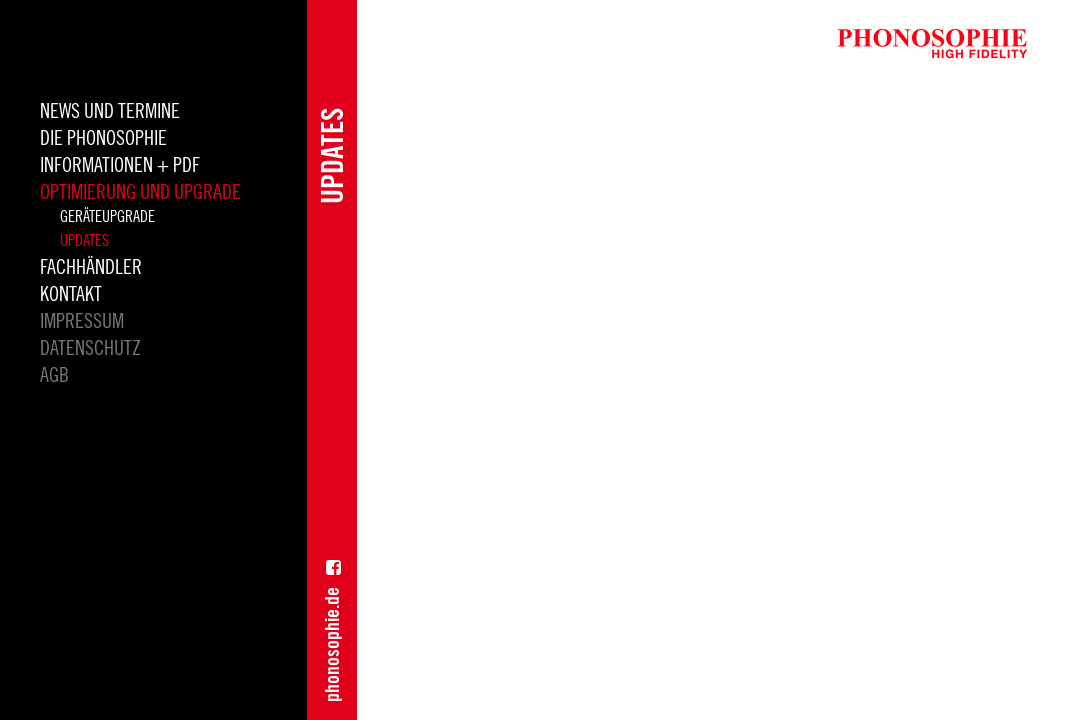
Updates (84, 241)
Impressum (82, 322)
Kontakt (71, 295)
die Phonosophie (103, 139)
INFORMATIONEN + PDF (120, 166)
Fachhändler (91, 268)
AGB (54, 376)
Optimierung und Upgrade (140, 193)
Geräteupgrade (107, 217)
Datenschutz (90, 349)
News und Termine (110, 112)
